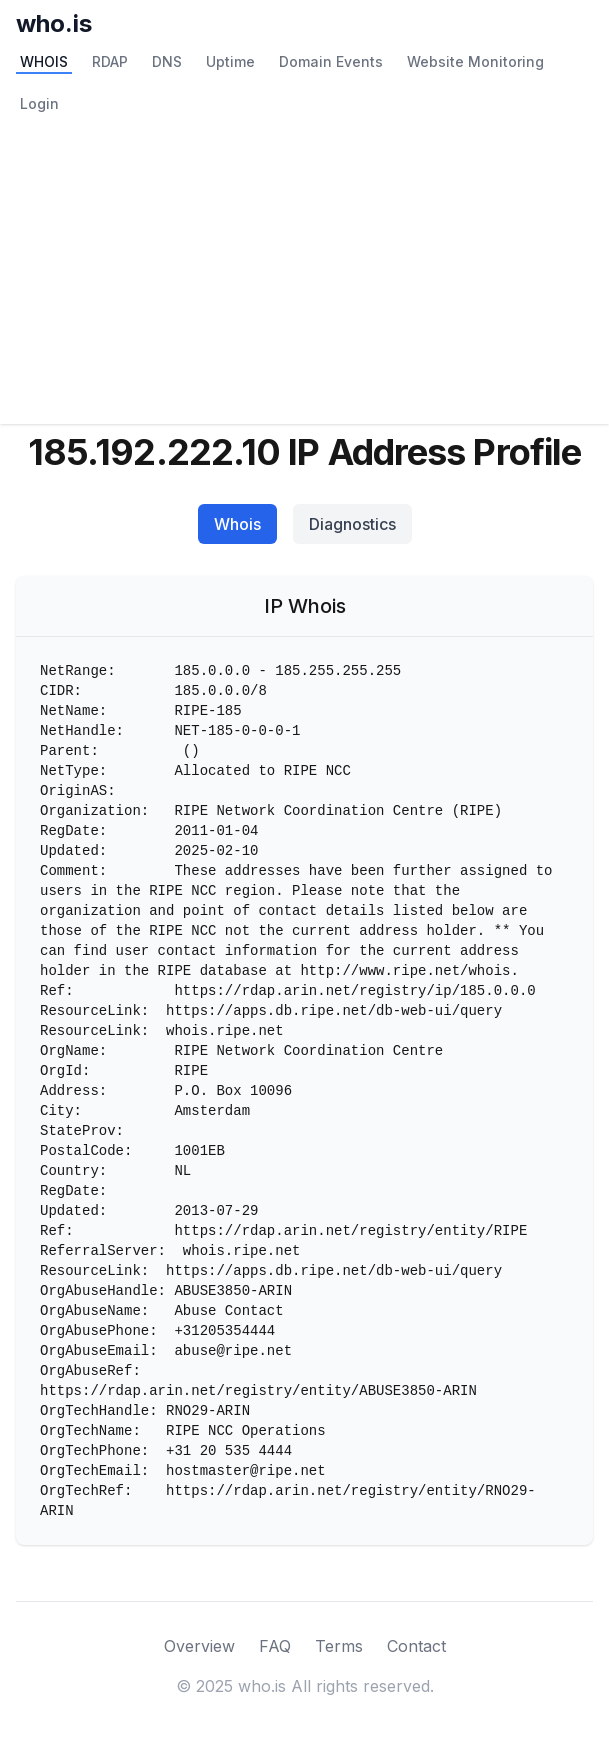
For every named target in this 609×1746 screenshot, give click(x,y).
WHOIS (44, 61)
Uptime (230, 61)
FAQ (275, 1646)
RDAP (110, 61)
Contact (416, 1646)
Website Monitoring (475, 61)
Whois (237, 524)
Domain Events (331, 61)
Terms (339, 1646)
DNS (167, 61)
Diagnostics (352, 524)
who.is (54, 23)
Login (39, 103)
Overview (199, 1646)
